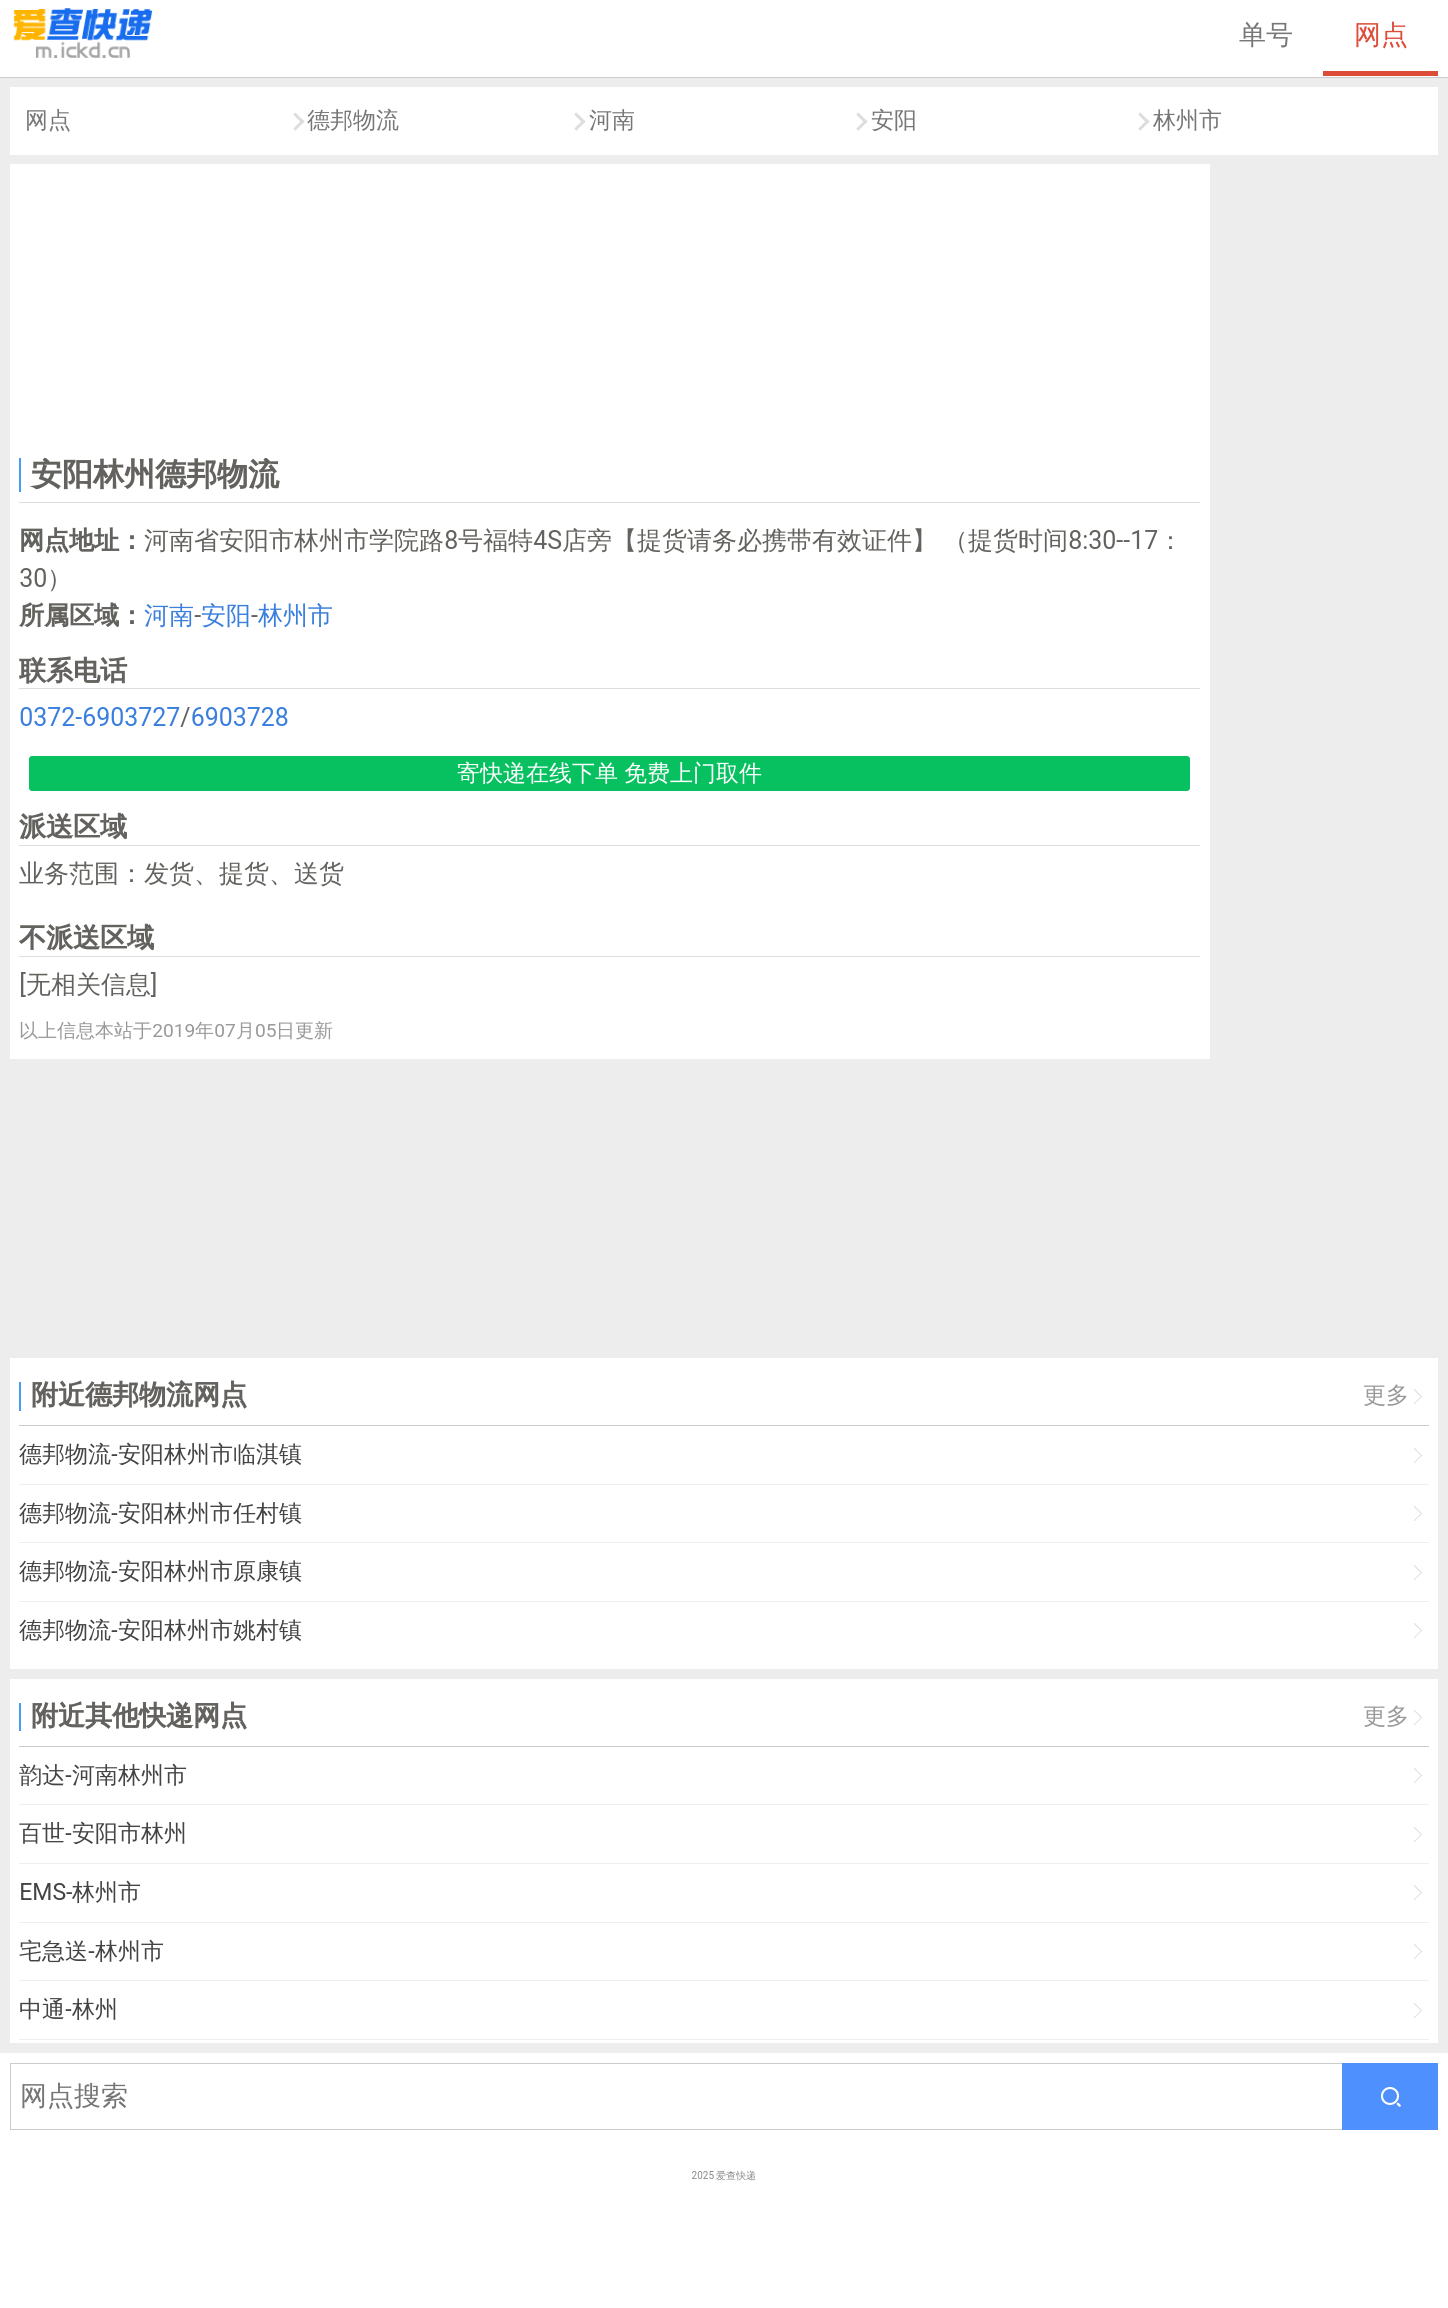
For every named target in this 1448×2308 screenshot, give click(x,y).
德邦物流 (353, 120)
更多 (1386, 1395)
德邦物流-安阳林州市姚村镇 (160, 1630)
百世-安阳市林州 (102, 1833)
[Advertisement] (610, 306)
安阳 (894, 120)
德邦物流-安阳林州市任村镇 (160, 1513)
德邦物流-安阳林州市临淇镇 (160, 1454)
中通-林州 (68, 2009)
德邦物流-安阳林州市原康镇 (160, 1571)
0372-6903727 (99, 717)
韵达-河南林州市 (102, 1775)
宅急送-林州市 (91, 1951)
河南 (612, 120)
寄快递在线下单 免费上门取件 (609, 773)
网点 (1381, 35)
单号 (1266, 35)
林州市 (1187, 120)
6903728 (240, 717)
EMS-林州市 (80, 1892)
